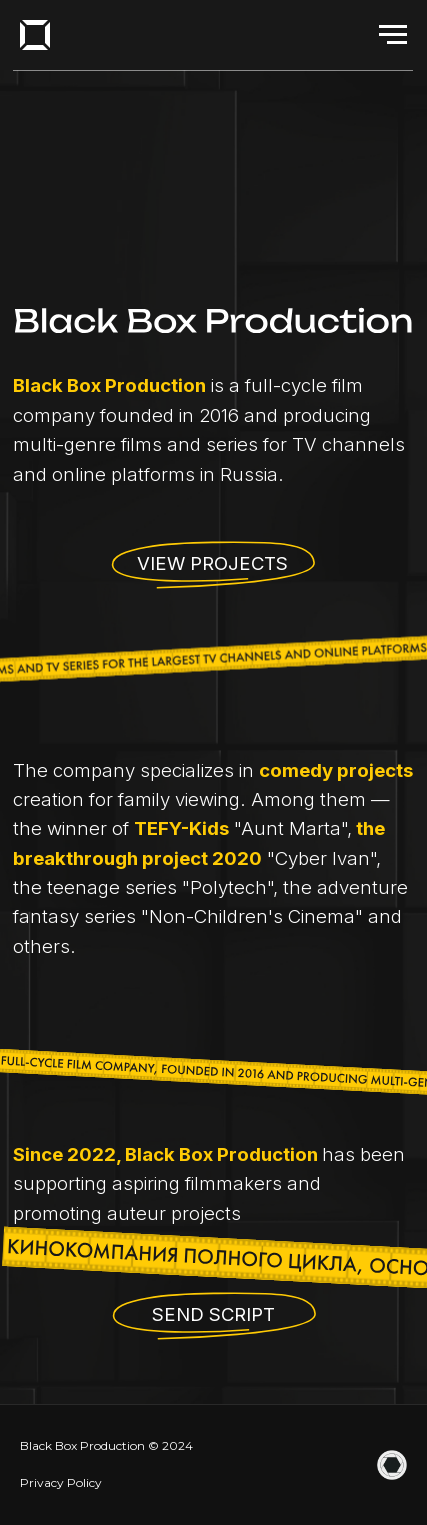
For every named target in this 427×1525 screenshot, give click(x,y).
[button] (214, 1317)
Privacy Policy (61, 1482)
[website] (392, 1465)
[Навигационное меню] (393, 35)
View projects (212, 563)
